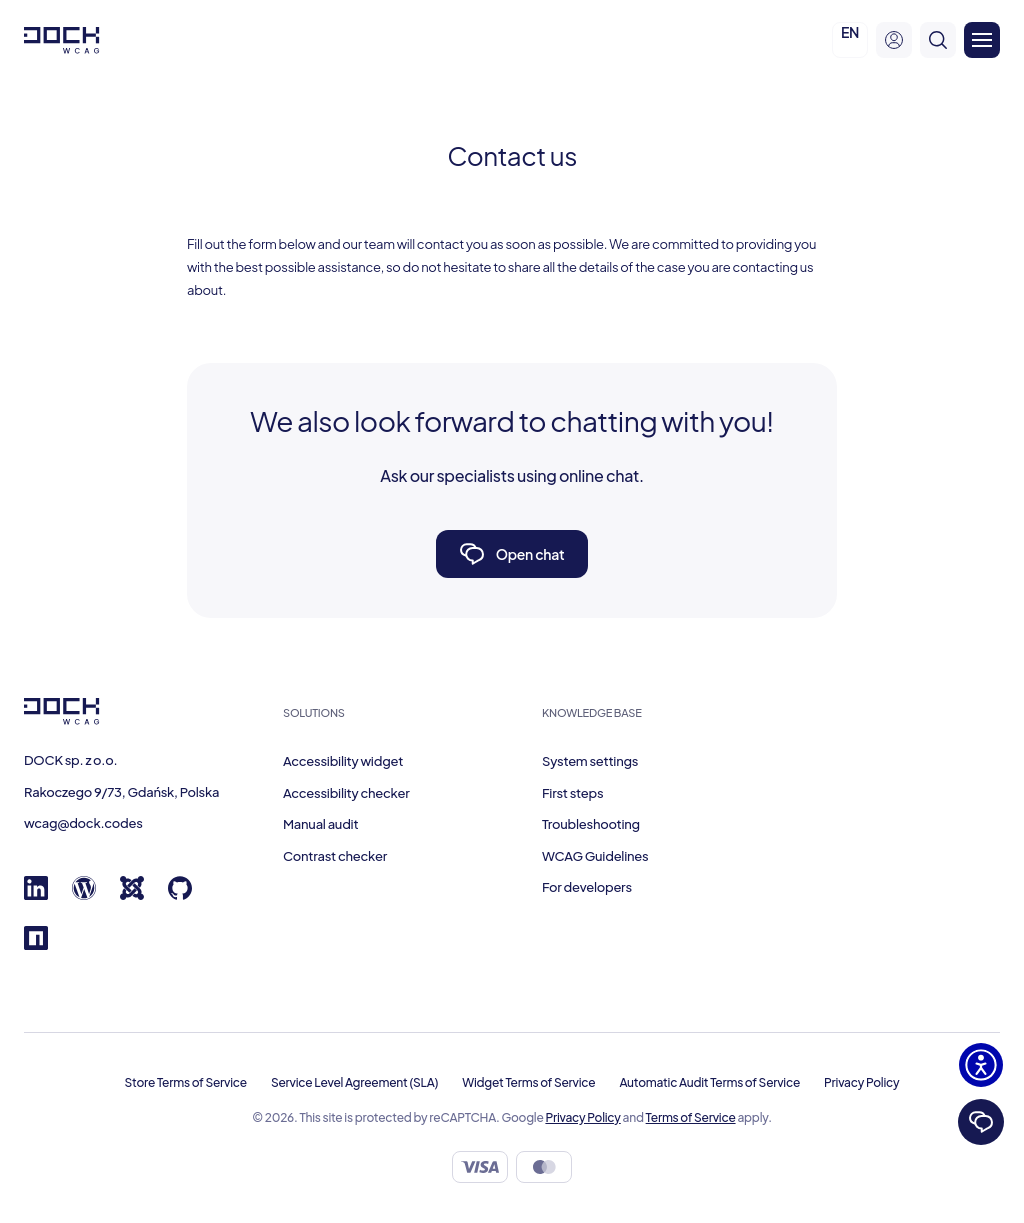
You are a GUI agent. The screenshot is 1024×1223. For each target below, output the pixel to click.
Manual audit (320, 824)
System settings (590, 761)
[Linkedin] (36, 895)
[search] (938, 40)
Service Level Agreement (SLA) (354, 1082)
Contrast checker (335, 856)
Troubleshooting (591, 824)
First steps (572, 793)
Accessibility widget (343, 761)
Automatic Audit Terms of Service (709, 1082)
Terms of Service (691, 1117)
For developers (587, 887)
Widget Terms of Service (528, 1082)
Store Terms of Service (186, 1082)
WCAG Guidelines (595, 856)
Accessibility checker (346, 793)
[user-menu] (894, 40)
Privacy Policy (861, 1082)
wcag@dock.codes (83, 823)
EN (850, 32)
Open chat (512, 554)
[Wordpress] (84, 895)
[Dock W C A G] (62, 40)
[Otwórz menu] (982, 40)
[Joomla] (132, 895)
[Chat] (981, 1122)
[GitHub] (180, 895)
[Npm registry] (36, 945)
